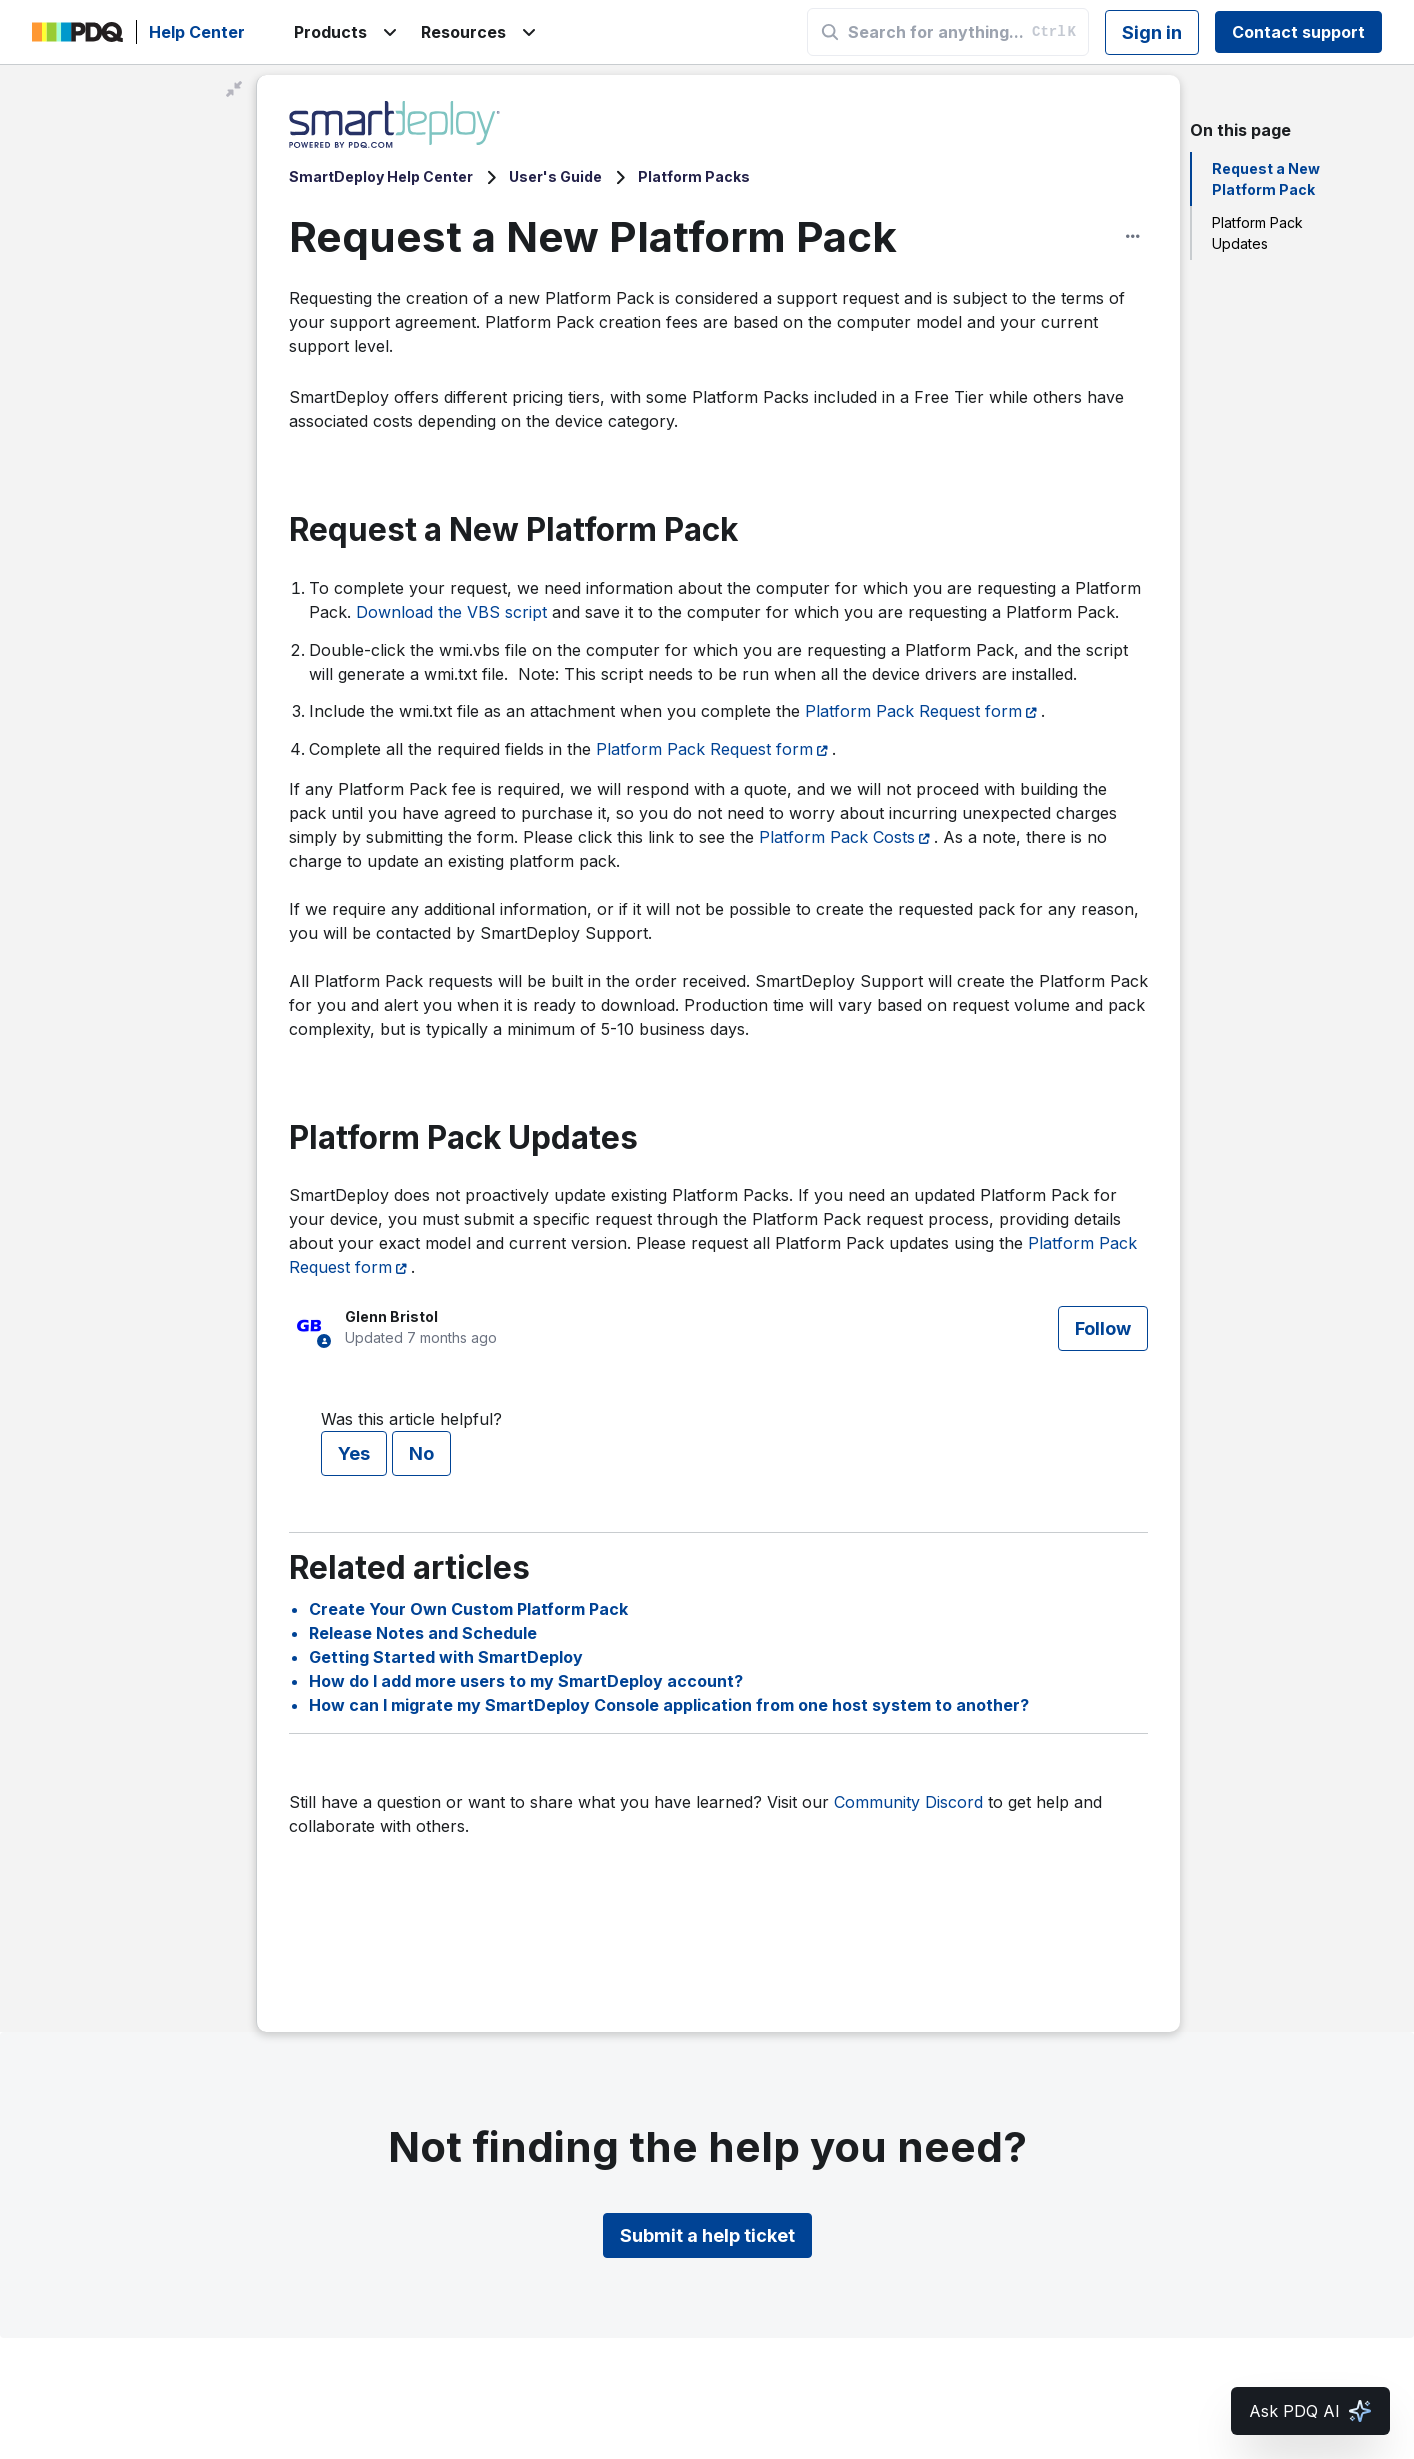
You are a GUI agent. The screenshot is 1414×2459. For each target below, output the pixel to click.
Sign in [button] (1152, 32)
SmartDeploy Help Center (381, 176)
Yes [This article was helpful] (354, 1453)
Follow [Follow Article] (1103, 1328)
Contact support (1298, 32)
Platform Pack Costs (837, 837)
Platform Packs (694, 176)
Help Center (197, 32)
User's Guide (555, 176)
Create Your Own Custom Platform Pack (468, 1609)
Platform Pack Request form (913, 711)
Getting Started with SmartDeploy (446, 1657)
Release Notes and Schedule (423, 1633)
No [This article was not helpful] (421, 1453)
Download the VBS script (451, 612)
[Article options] (1133, 236)
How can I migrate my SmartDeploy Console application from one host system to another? (669, 1705)
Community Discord (908, 1802)
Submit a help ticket (707, 2235)
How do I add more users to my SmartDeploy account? (526, 1681)
